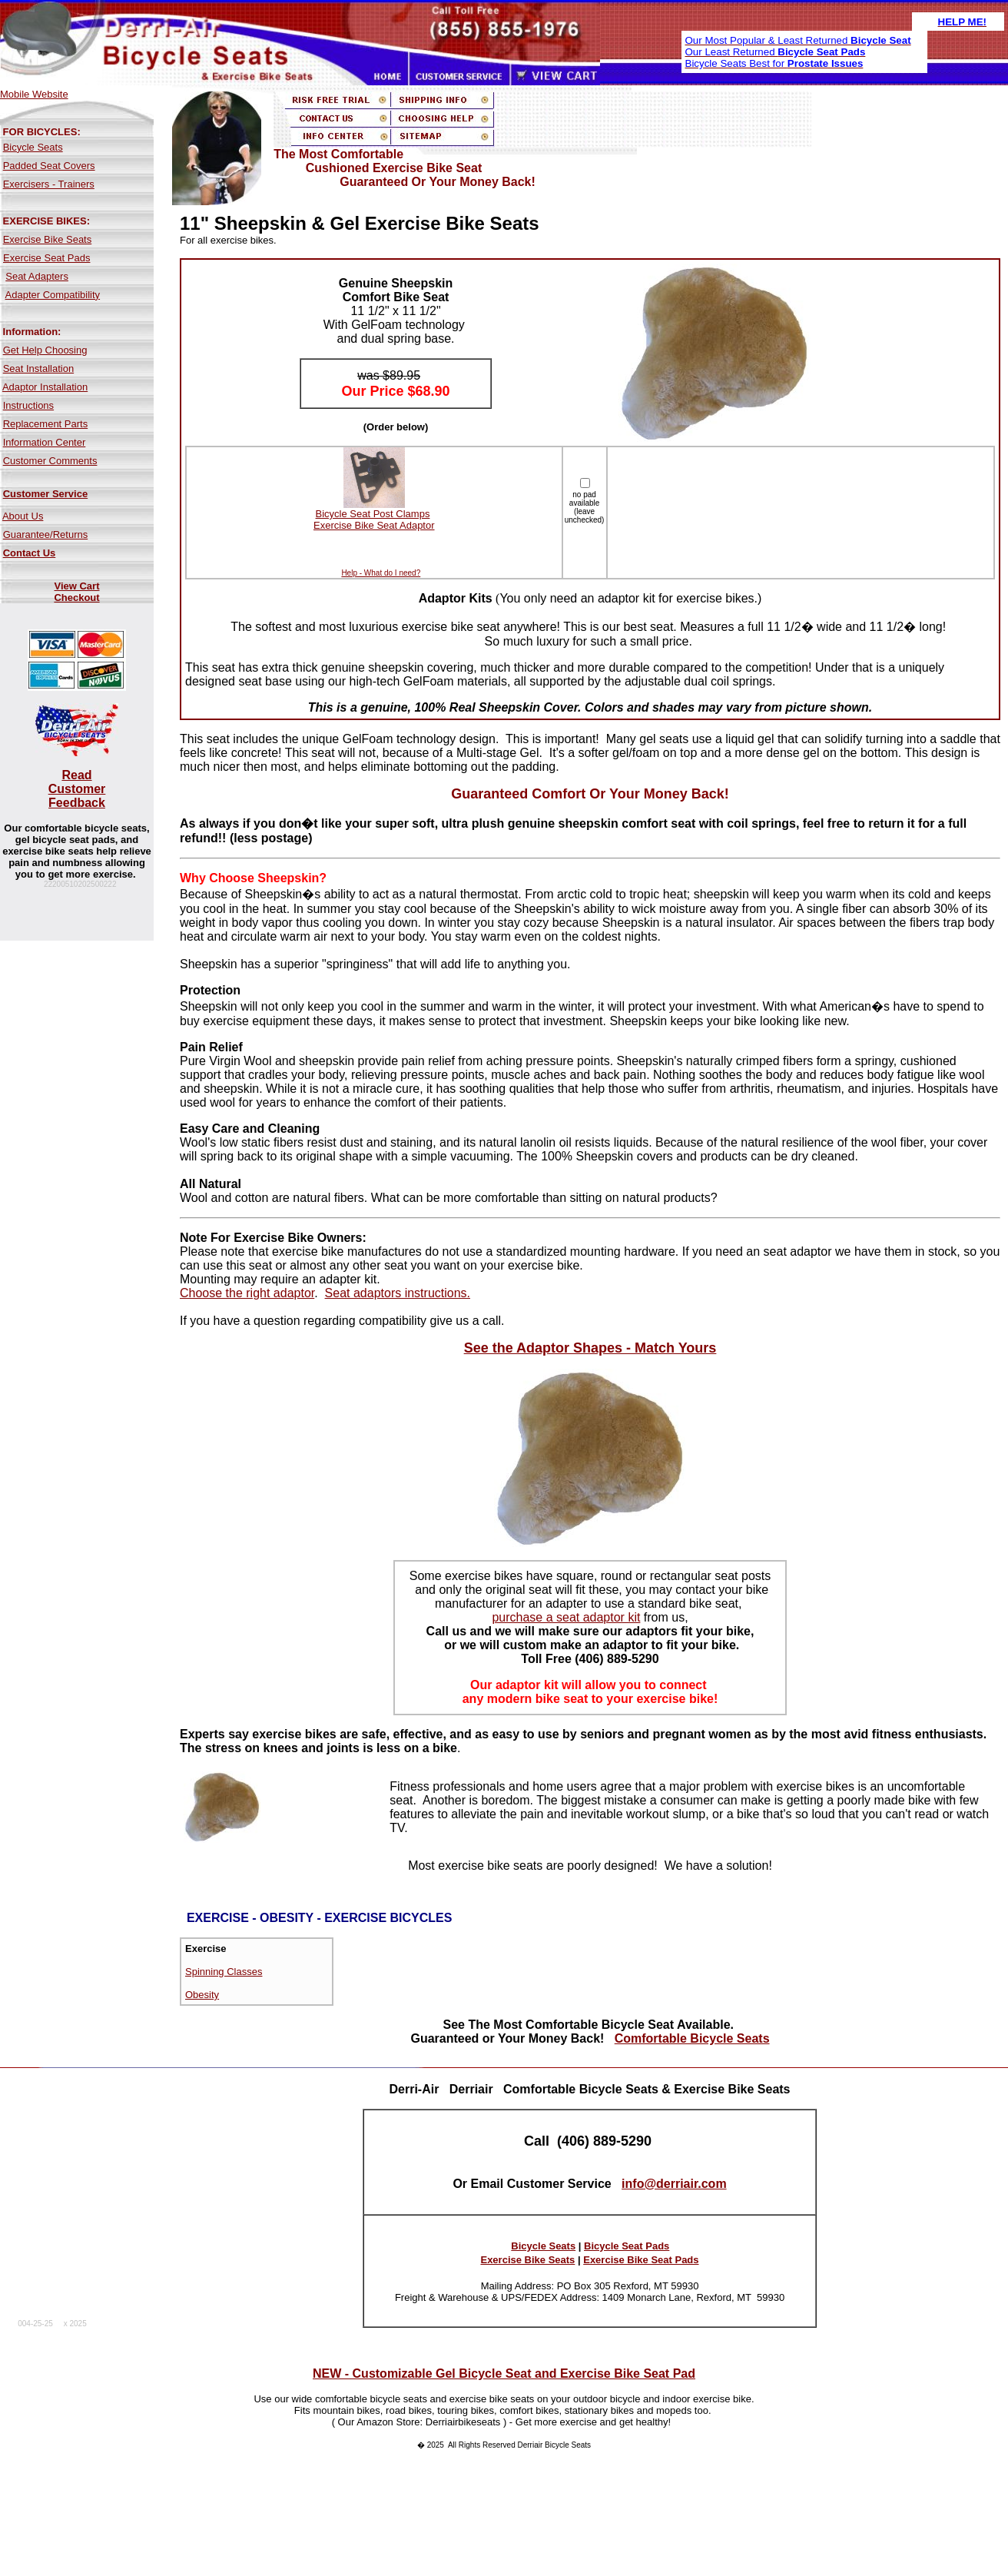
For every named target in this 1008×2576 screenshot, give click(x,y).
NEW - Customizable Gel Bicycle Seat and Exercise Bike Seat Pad (504, 2373)
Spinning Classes (223, 1971)
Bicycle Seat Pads (626, 2246)
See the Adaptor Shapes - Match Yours (590, 1348)
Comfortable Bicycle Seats (692, 2038)
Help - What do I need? (380, 573)
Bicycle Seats (33, 147)
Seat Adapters (36, 276)
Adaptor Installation (45, 387)
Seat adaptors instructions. (397, 1293)
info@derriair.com (674, 2183)
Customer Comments (50, 460)
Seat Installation (39, 368)
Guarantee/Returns (45, 534)
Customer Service (45, 494)
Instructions (28, 405)
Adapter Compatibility (53, 294)
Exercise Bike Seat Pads (640, 2260)
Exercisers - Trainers (48, 184)
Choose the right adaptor (247, 1293)
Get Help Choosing (45, 350)
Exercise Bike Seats (47, 239)
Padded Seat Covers (49, 165)
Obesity (202, 1994)
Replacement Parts (45, 424)
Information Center (44, 442)
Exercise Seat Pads (46, 258)
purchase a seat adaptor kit (566, 1617)
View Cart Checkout (76, 591)
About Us (22, 516)
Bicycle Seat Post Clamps (373, 514)
